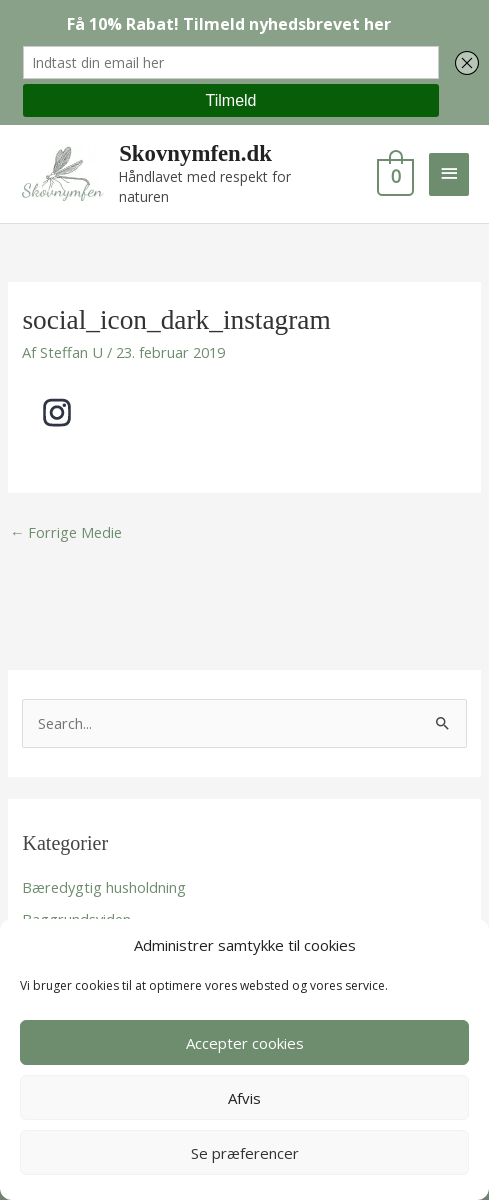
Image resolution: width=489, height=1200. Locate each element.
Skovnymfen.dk (195, 153)
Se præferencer (245, 1153)
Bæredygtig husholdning (104, 887)
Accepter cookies (245, 1043)
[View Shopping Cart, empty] (393, 174)
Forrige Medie (66, 532)
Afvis (244, 1098)
